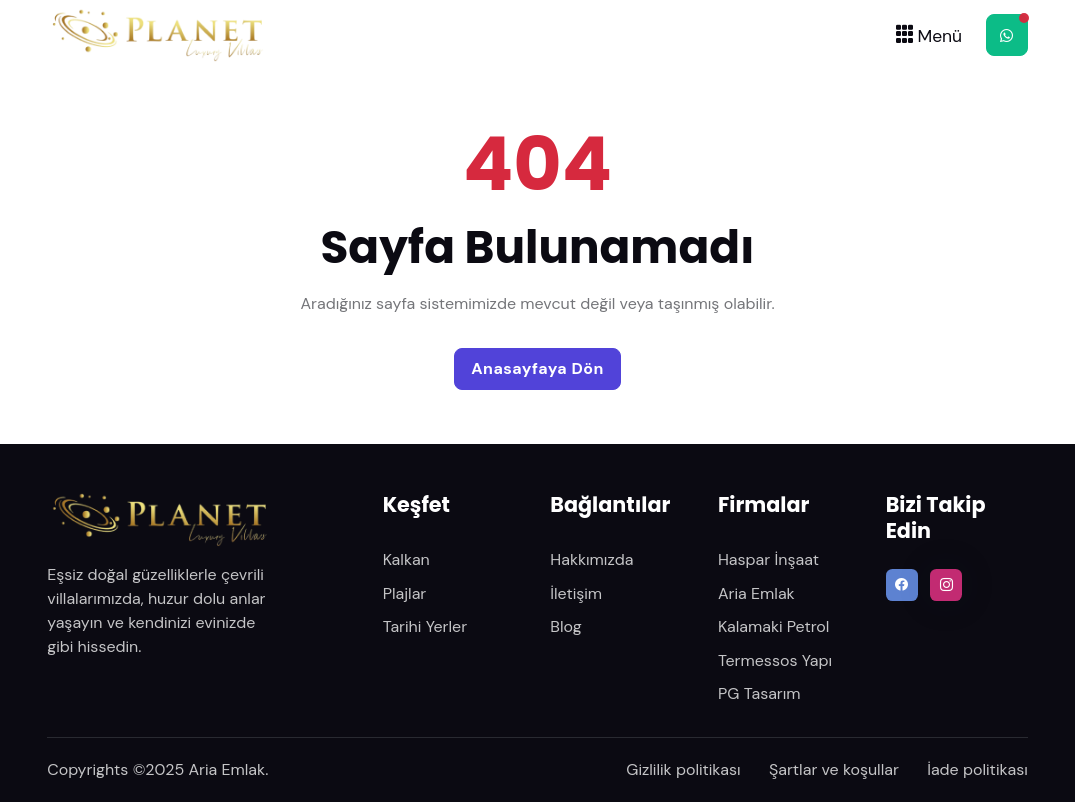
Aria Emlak (756, 593)
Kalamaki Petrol (773, 626)
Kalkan (406, 559)
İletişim (576, 593)
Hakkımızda (591, 559)
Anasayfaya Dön (537, 368)
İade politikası (977, 769)
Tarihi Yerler (425, 626)
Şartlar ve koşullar (834, 769)
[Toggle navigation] (927, 34)
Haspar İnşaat (768, 559)
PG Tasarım (759, 693)
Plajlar (405, 593)
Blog (565, 626)
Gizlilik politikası (683, 769)
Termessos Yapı (775, 660)
